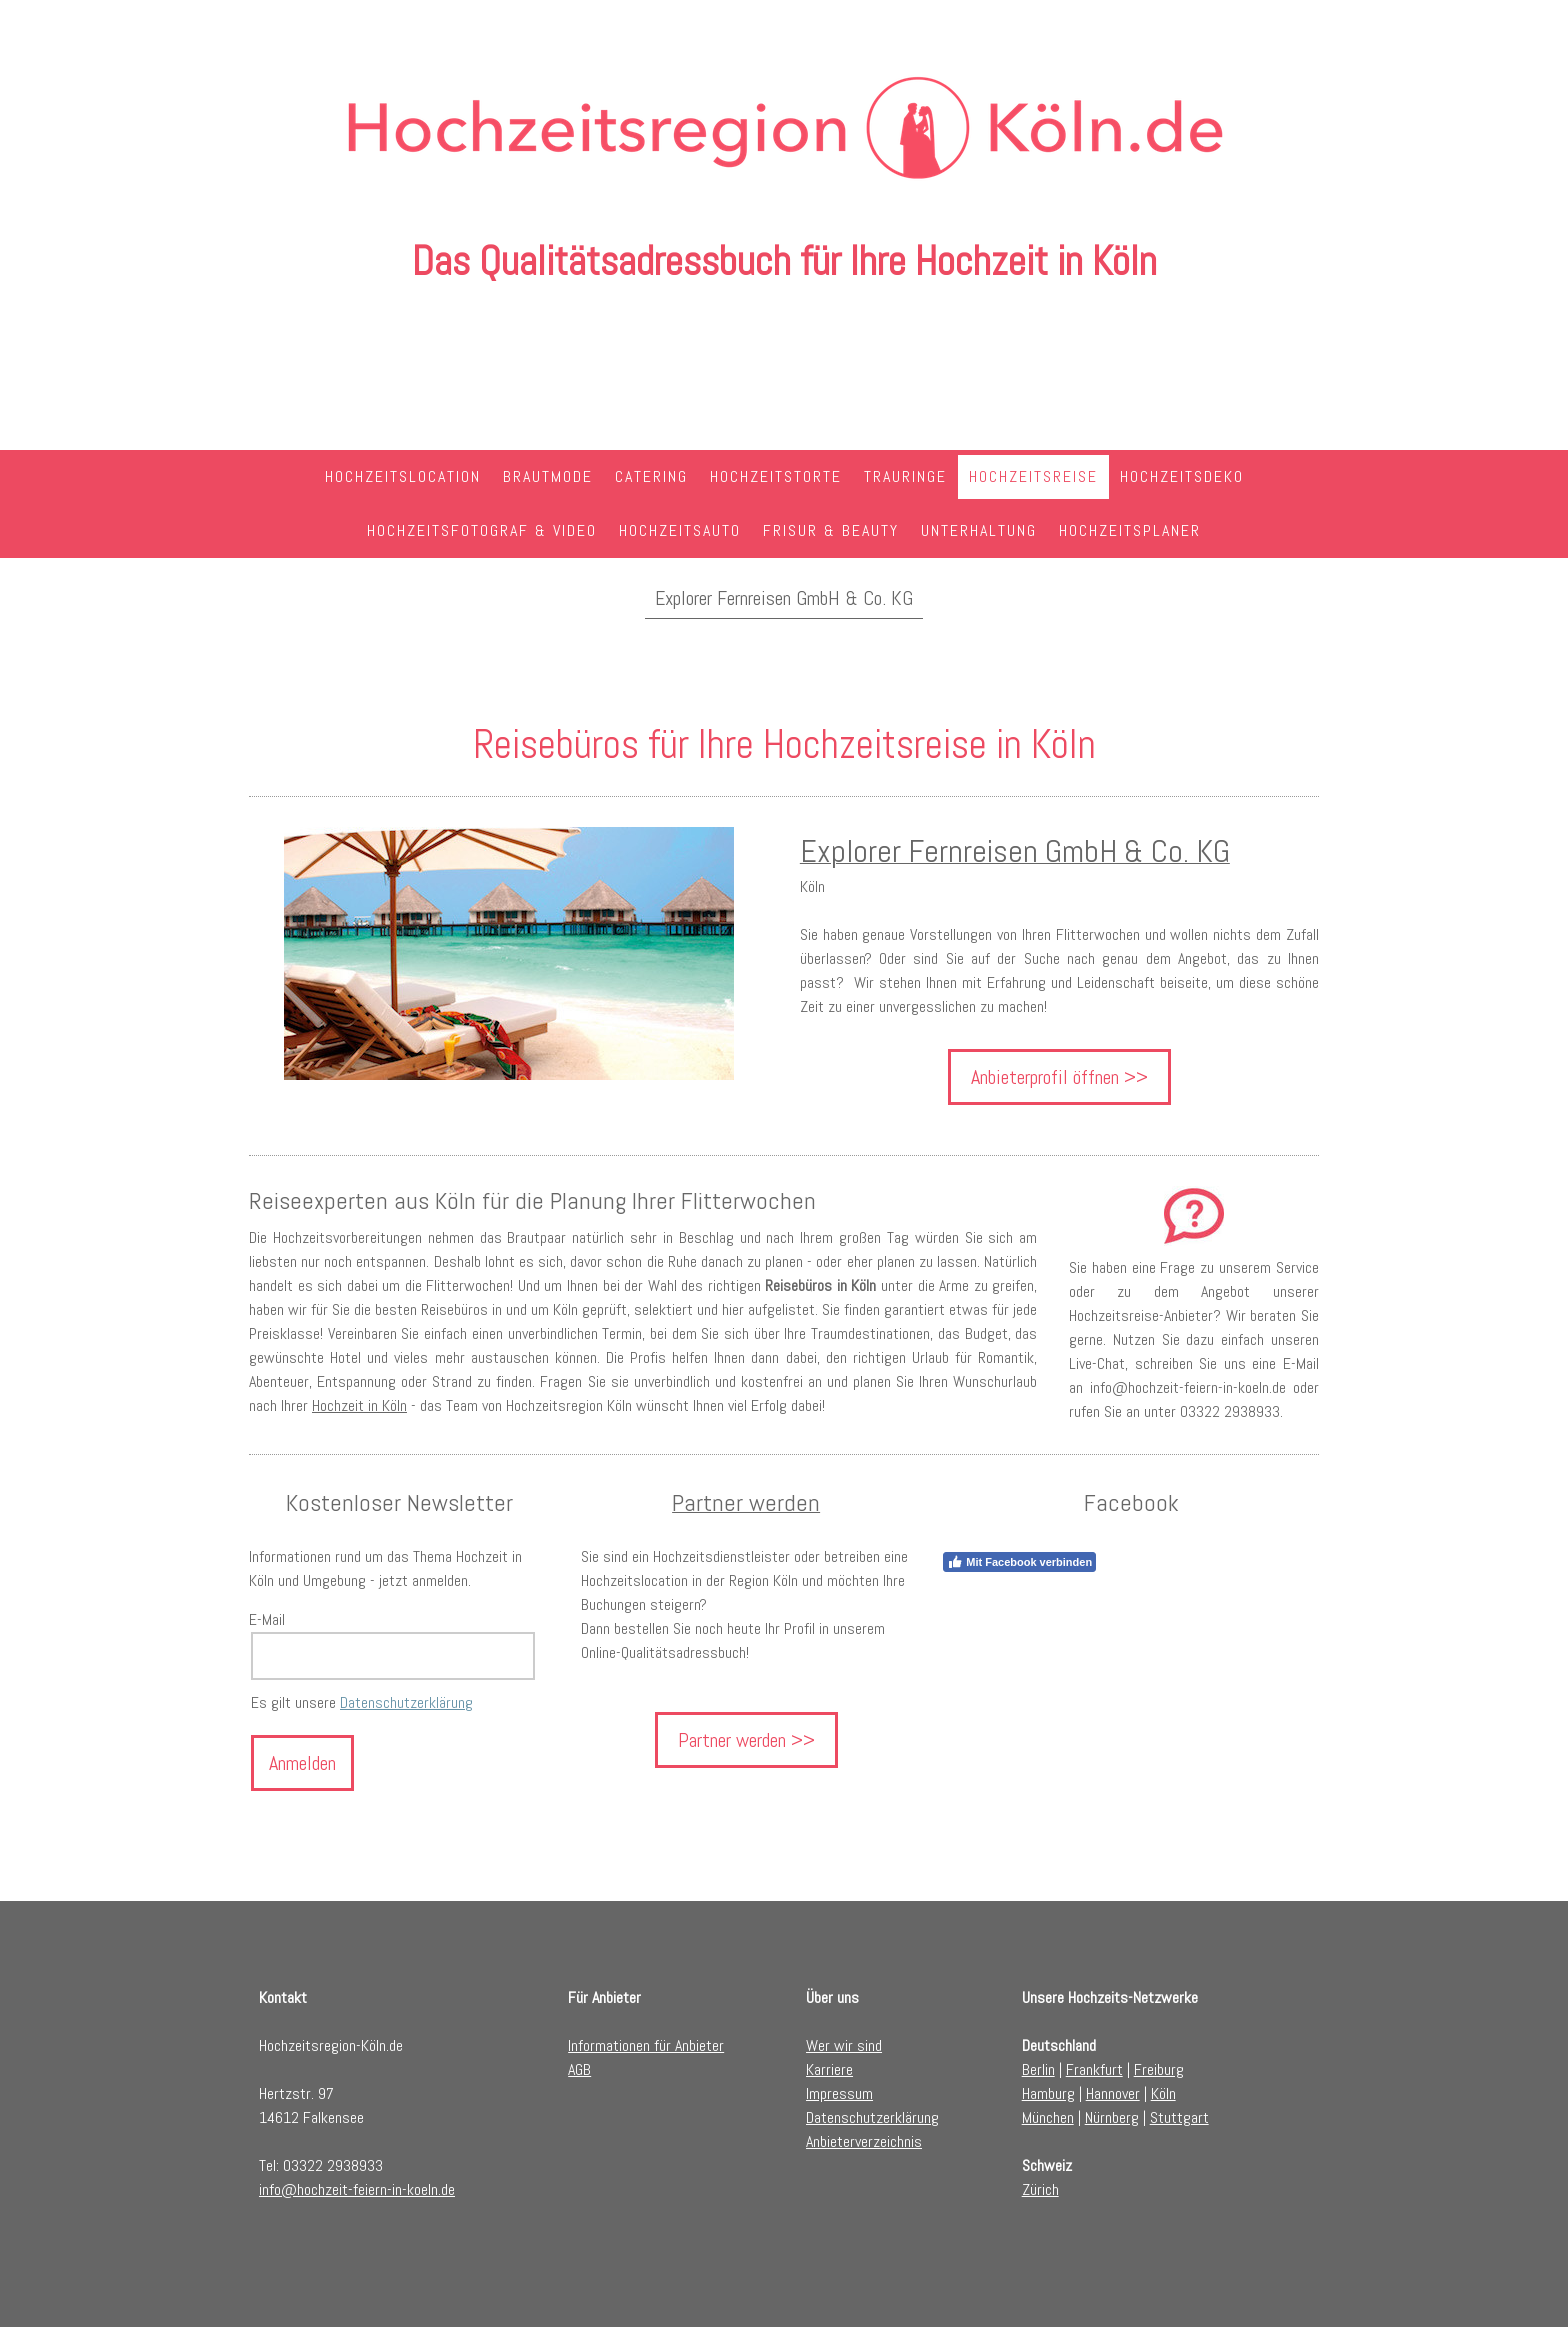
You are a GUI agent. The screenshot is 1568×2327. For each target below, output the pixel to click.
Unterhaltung (979, 530)
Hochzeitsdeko (1182, 476)
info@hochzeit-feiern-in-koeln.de (357, 2189)
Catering (651, 476)
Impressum (839, 2093)
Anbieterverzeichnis (864, 2141)
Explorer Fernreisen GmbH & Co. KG (784, 598)
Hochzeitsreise (1033, 476)
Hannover (1113, 2093)
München (1048, 2117)
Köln (1163, 2093)
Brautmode (548, 476)
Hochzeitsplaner (1130, 530)
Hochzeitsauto (680, 530)
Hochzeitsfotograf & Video (482, 530)
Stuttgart (1179, 2117)
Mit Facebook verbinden (1019, 1562)
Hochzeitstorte (776, 476)
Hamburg (1048, 2093)
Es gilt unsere (362, 1702)
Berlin (1038, 2069)
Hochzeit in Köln (359, 1405)
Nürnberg (1112, 2117)
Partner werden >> (746, 1740)
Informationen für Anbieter (646, 2045)
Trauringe (905, 476)
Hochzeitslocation (403, 476)
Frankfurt (1094, 2069)
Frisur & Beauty (831, 530)
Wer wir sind (844, 2045)
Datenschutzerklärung (406, 1702)
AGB (579, 2069)
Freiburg (1159, 2069)
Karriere (829, 2069)
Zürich (1040, 2189)
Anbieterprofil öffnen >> (1059, 1077)
